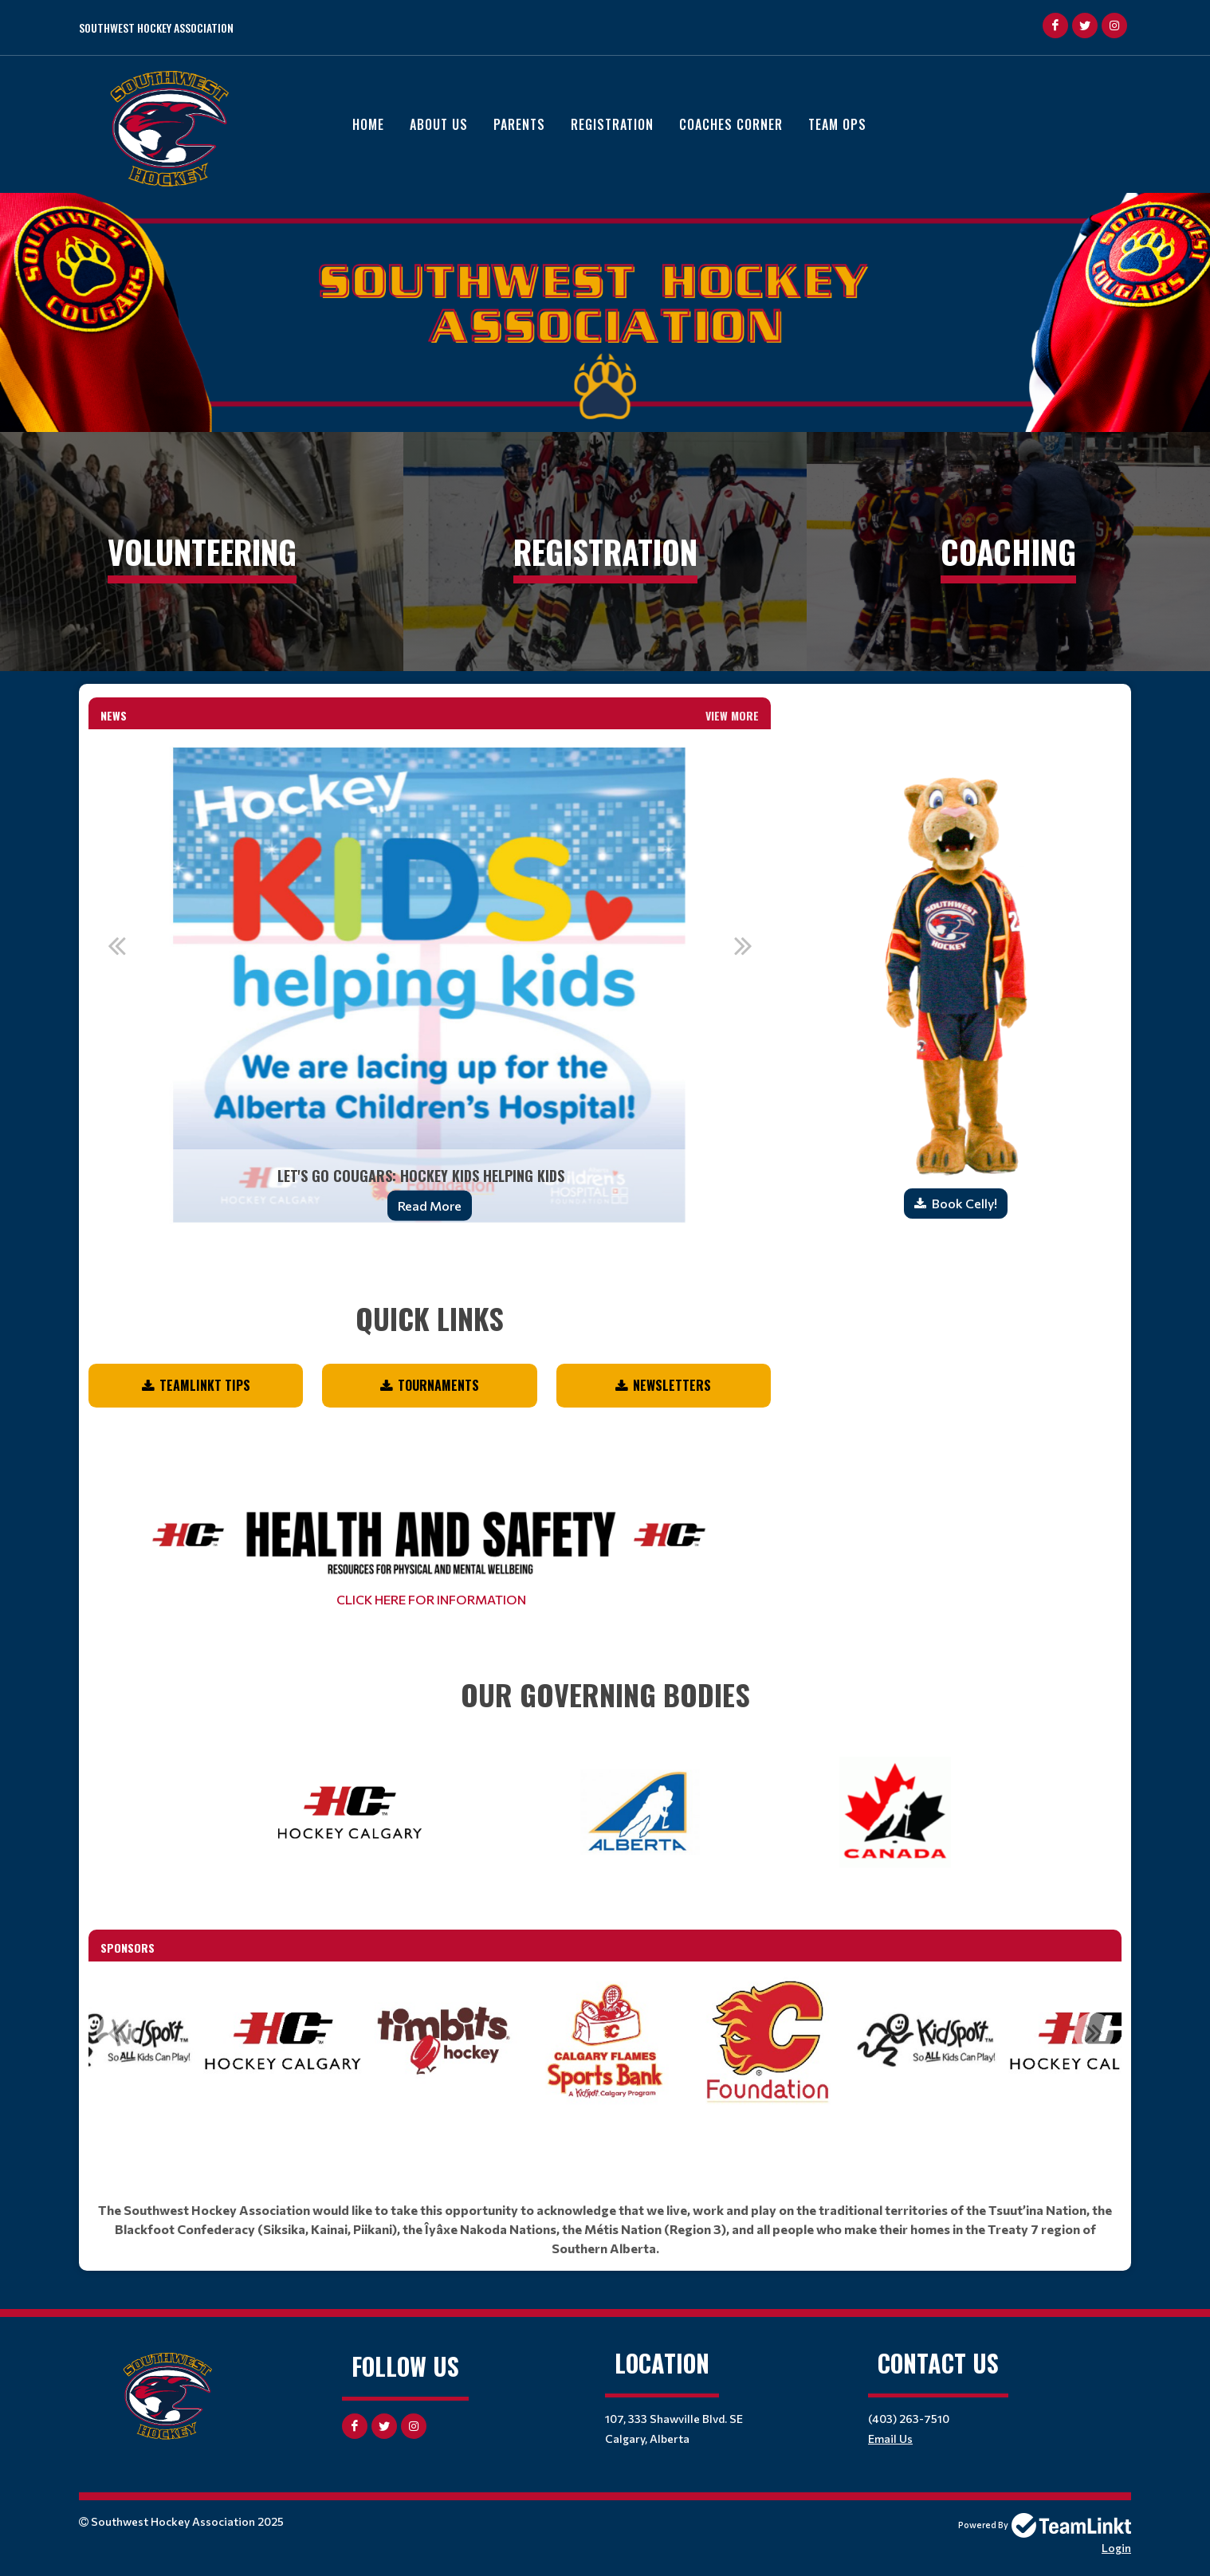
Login (1116, 2547)
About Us (439, 124)
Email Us (890, 2438)
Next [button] (743, 945)
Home (368, 124)
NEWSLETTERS (672, 1385)
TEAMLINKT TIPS (204, 1385)
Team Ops (837, 124)
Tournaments (438, 1385)
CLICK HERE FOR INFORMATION (430, 1599)
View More (732, 715)
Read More (430, 1205)
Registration (612, 124)
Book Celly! (964, 1203)
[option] (429, 985)
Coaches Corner (731, 124)
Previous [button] (116, 945)
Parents (519, 124)
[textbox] (429, 1297)
